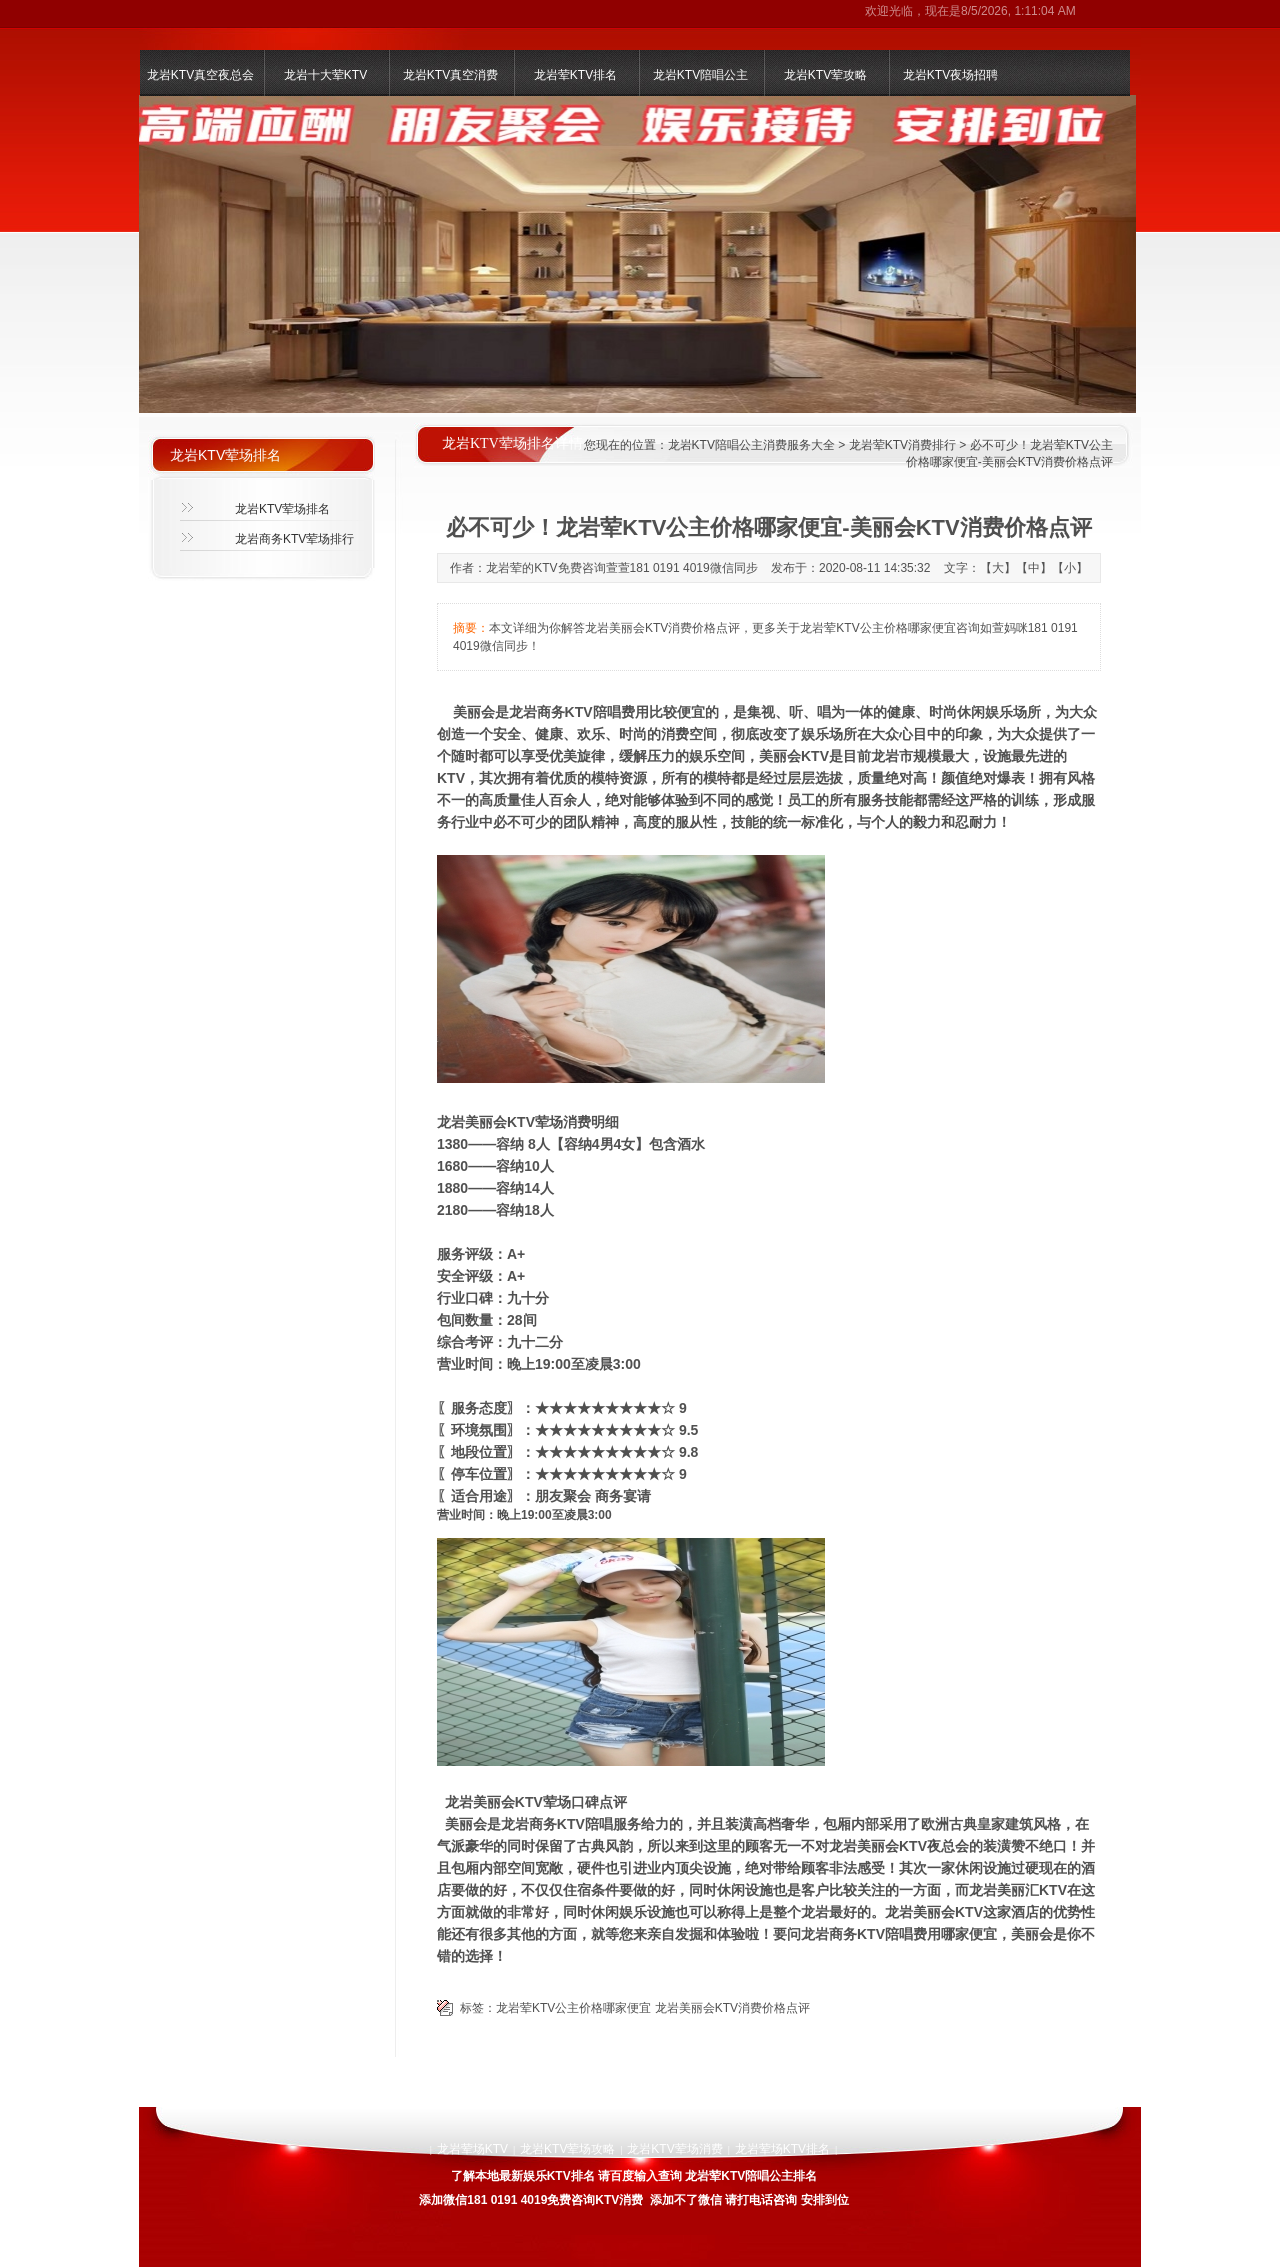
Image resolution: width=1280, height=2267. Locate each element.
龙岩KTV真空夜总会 (200, 75)
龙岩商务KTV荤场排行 (294, 539)
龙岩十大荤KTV (325, 75)
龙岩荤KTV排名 (575, 75)
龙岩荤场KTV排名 (782, 2149)
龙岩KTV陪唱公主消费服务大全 (751, 445)
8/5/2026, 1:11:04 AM (1018, 11)
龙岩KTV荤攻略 (825, 75)
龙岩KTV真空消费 (450, 75)
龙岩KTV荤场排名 (282, 509)
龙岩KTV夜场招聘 (950, 75)
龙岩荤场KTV (472, 2149)
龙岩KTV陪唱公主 (700, 75)
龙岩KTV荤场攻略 (567, 2149)
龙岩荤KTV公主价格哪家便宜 (573, 2008)
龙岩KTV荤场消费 (674, 2149)
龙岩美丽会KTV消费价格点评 (732, 2008)
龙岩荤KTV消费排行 (902, 445)
